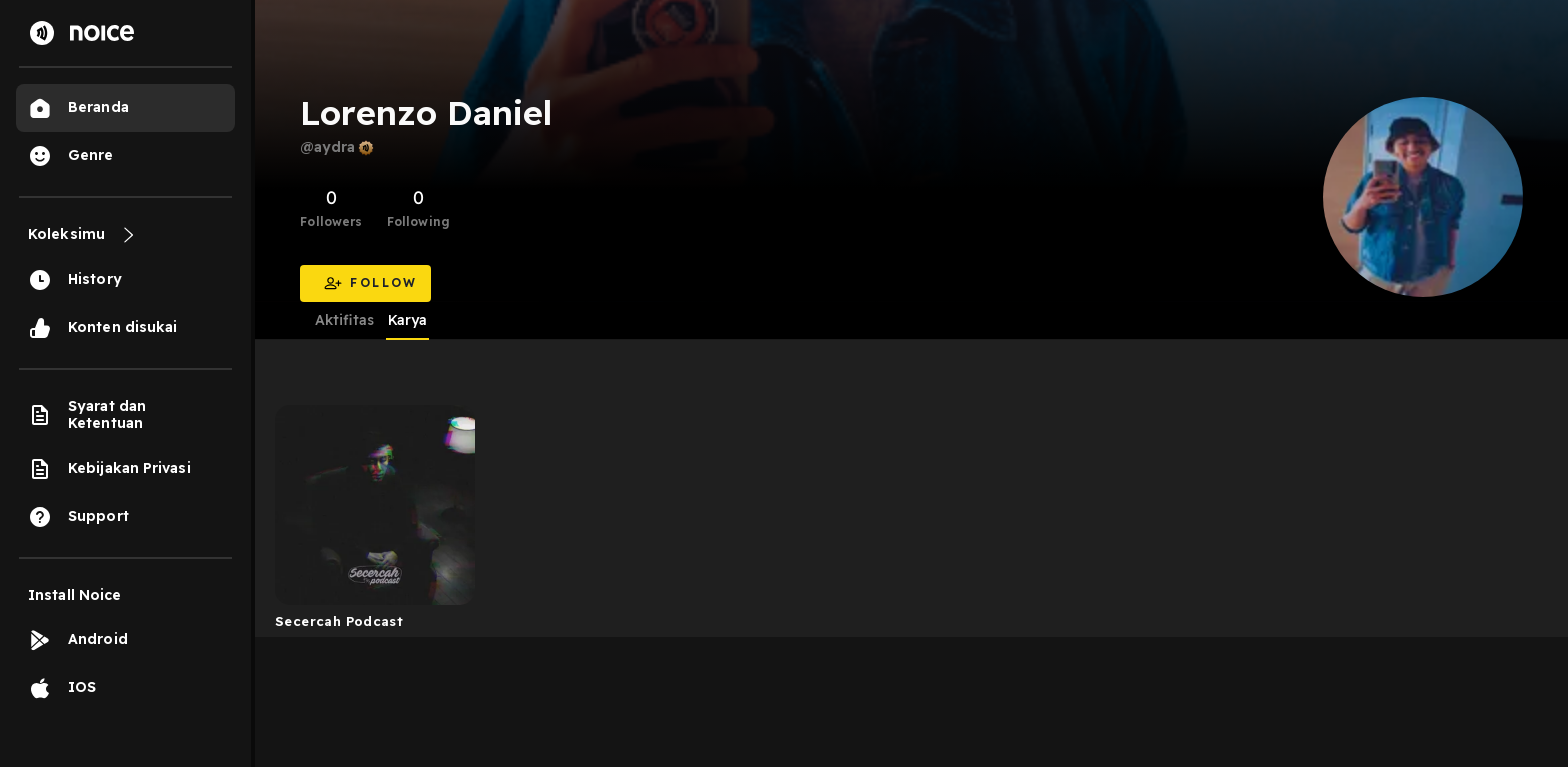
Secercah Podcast (339, 621)
